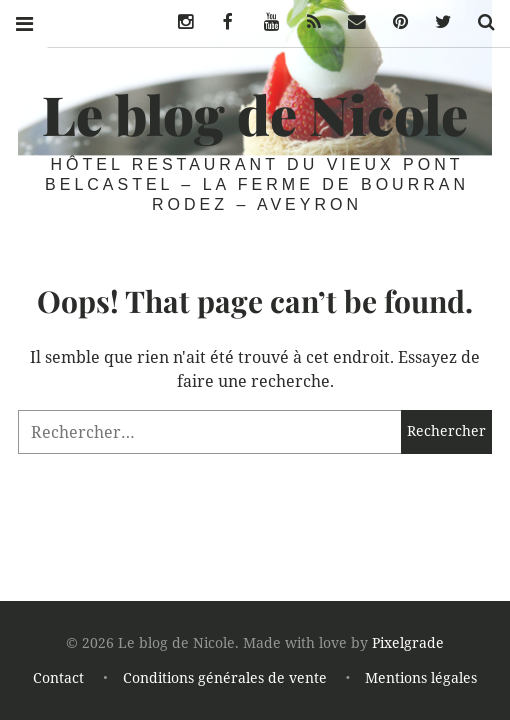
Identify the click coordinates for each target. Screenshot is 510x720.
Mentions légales (421, 677)
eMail (352, 22)
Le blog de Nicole (255, 114)
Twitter (436, 22)
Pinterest (393, 22)
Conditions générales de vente (225, 677)
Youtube (264, 22)
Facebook (221, 22)
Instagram (178, 22)
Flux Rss (307, 22)
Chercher (479, 22)
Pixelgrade (408, 643)
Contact (58, 677)
